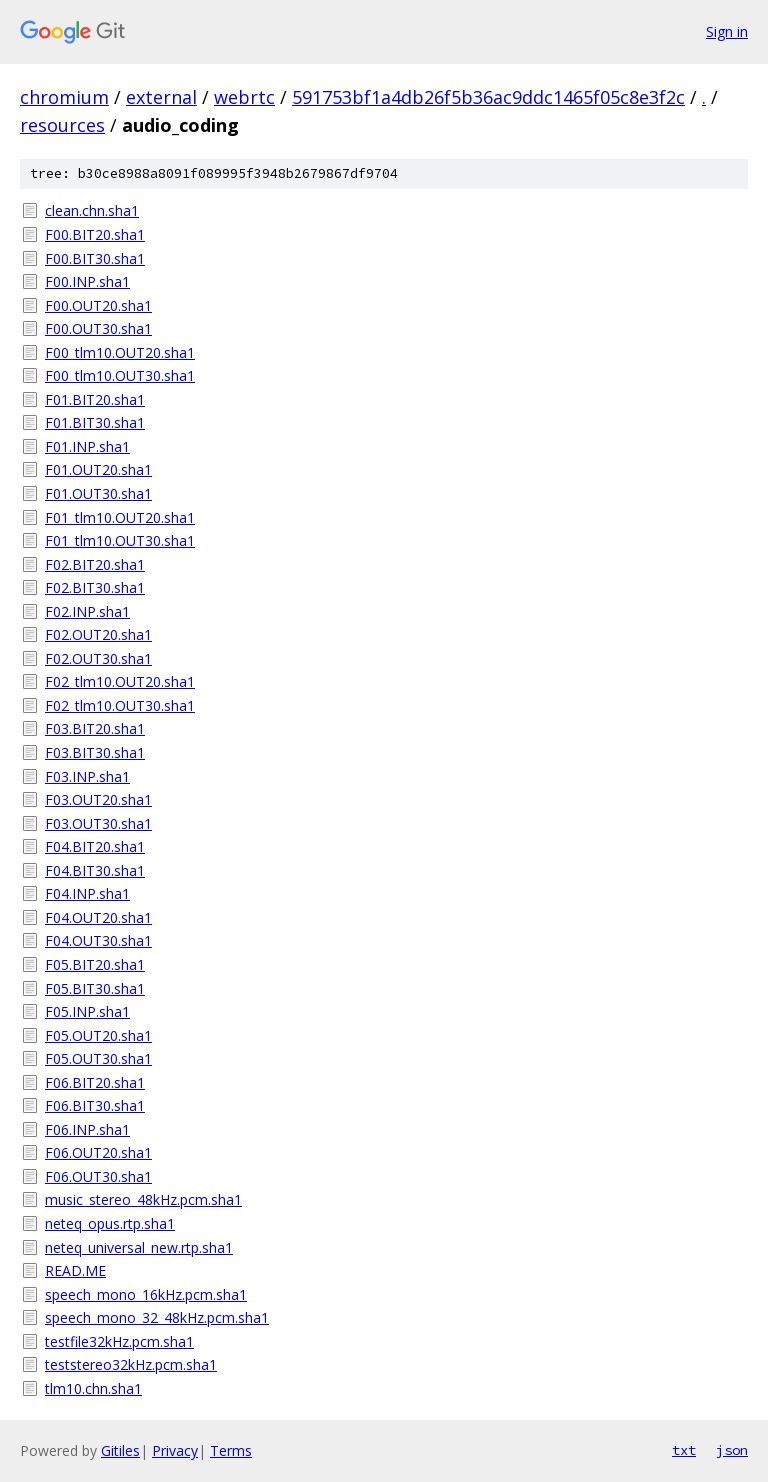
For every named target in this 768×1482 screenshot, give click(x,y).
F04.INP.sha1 (87, 893)
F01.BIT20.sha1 (95, 399)
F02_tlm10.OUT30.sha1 (120, 705)
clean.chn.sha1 (92, 210)
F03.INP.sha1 (87, 776)
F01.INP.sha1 (87, 446)
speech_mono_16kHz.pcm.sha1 (146, 1294)
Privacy (175, 1450)
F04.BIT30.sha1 (95, 870)
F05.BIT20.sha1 (95, 964)
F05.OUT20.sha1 (98, 1035)
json (732, 1450)
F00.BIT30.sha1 (95, 258)
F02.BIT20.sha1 (95, 564)
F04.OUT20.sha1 (98, 917)
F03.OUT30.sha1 (98, 823)
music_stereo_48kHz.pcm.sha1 (143, 1199)
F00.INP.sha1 (87, 281)
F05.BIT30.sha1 (95, 988)
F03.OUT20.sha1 (98, 799)
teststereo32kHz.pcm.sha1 (131, 1364)
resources (62, 125)
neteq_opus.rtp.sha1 (110, 1223)
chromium (64, 97)
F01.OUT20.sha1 (98, 469)
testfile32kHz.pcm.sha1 (119, 1341)
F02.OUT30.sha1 (98, 658)
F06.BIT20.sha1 (95, 1082)
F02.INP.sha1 (87, 611)
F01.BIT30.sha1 (95, 422)
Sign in (727, 31)
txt (684, 1450)
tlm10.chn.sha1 (93, 1388)
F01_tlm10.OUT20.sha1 (120, 517)
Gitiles (120, 1450)
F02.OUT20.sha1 (98, 634)
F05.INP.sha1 (87, 1011)
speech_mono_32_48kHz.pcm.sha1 (157, 1317)
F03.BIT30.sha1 (95, 752)
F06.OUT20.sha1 (98, 1152)
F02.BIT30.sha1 (95, 587)
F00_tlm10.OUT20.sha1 (120, 352)
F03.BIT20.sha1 (95, 728)
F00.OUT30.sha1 (98, 328)
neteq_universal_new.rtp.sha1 (139, 1247)
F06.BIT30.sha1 (95, 1105)
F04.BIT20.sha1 (95, 846)
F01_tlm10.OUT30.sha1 (120, 540)
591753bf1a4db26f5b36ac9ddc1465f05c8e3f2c (488, 97)
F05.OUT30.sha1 (98, 1058)
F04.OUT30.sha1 (98, 940)
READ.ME (75, 1270)
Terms (231, 1450)
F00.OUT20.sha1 (98, 305)
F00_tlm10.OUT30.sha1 (120, 375)
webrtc (244, 97)
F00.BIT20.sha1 (95, 234)
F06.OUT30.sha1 (98, 1176)
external (161, 97)
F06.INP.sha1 (87, 1129)
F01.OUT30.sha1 (98, 493)
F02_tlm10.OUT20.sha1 (120, 681)
